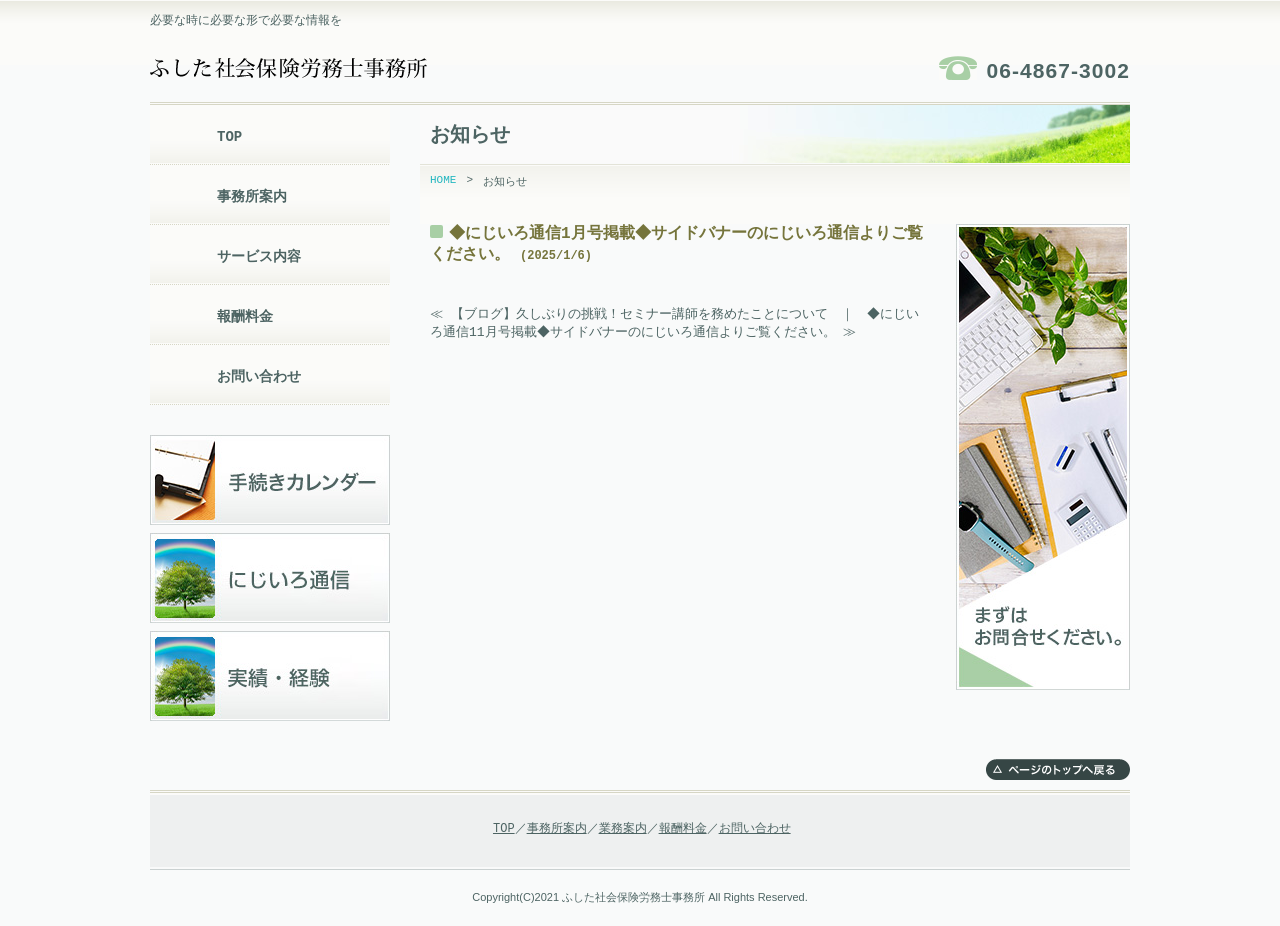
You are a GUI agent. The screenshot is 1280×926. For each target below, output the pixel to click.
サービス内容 (259, 256)
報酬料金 (245, 316)
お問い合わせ (259, 376)
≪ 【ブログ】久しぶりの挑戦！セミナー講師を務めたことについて (629, 314)
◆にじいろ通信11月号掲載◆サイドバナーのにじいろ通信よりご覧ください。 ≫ (675, 323)
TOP (229, 136)
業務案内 (623, 828)
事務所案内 (252, 196)
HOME (443, 181)
